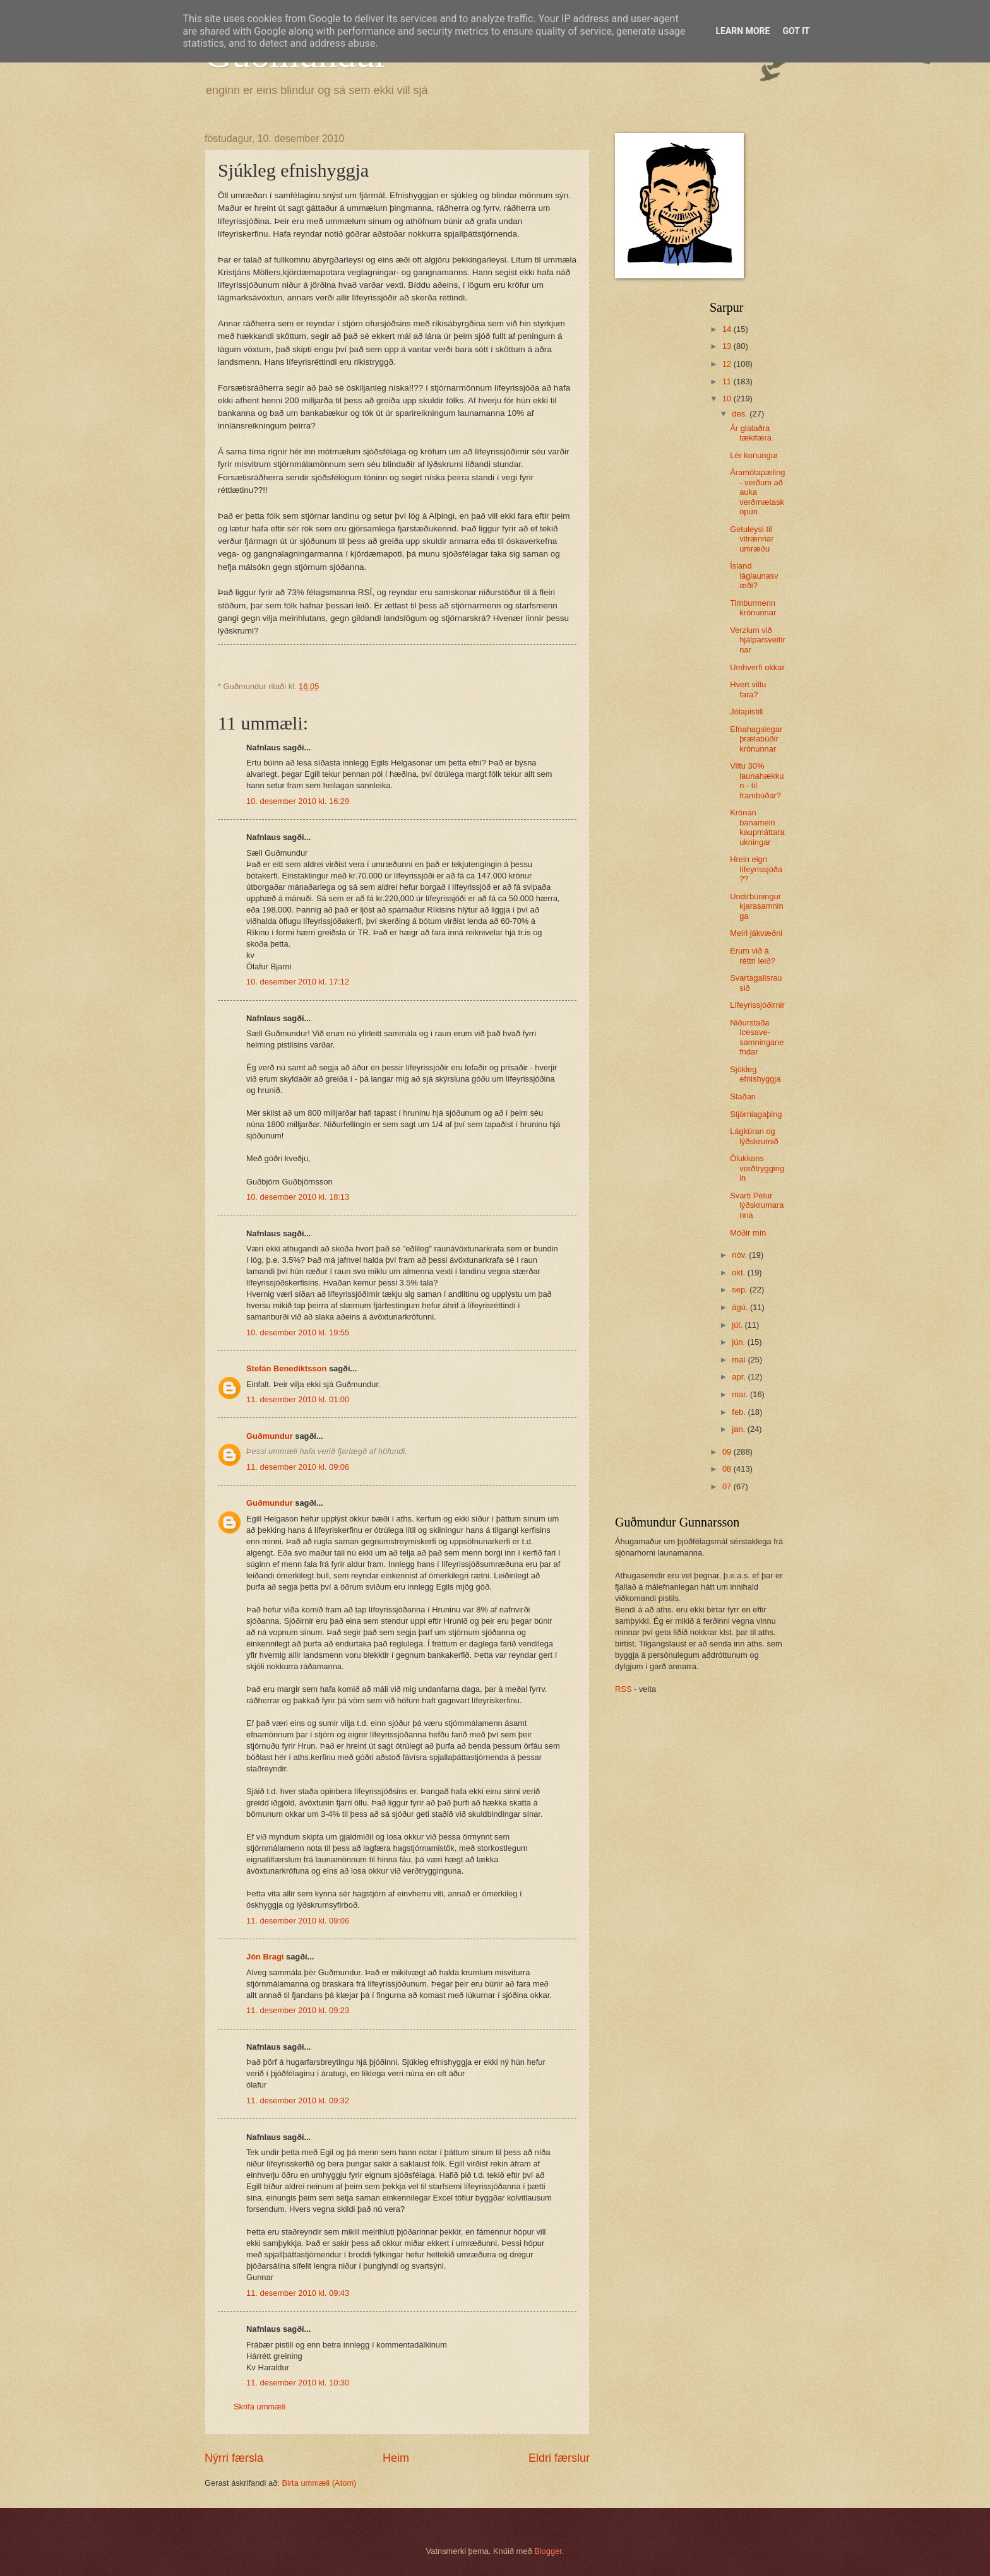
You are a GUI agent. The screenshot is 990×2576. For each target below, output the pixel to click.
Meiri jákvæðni (756, 933)
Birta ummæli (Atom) (319, 2483)
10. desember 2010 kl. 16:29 (297, 801)
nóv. (740, 1255)
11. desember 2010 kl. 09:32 (297, 2100)
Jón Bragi (264, 1956)
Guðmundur (269, 1436)
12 (728, 364)
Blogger (548, 2551)
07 (728, 1486)
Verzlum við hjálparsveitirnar (757, 639)
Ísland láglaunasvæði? (754, 575)
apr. (740, 1376)
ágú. (741, 1307)
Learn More (742, 31)
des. (740, 413)
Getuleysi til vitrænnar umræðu (751, 538)
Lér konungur (754, 455)
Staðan (743, 1096)
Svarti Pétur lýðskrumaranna (757, 1205)
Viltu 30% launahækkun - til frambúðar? (757, 780)
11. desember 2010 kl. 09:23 (297, 2010)
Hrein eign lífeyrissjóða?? (756, 868)
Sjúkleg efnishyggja (755, 1074)
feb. (740, 1412)
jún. (739, 1342)
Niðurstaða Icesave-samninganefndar (757, 1037)
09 (728, 1451)
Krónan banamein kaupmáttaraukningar (757, 827)
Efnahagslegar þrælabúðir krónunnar (756, 738)
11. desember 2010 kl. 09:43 (297, 2293)
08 (728, 1469)
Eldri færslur (559, 2458)
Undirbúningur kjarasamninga (756, 906)
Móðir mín (748, 1233)
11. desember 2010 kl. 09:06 (297, 1467)
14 (728, 329)
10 (728, 398)
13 (728, 346)
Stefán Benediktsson (286, 1368)
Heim (396, 2458)
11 (728, 381)
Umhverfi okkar (757, 667)
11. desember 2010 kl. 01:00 (297, 1399)
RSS (623, 1689)
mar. (741, 1394)
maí (740, 1359)
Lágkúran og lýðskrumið (754, 1135)
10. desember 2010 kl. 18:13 (297, 1197)
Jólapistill (746, 711)
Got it (795, 31)
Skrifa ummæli (259, 2406)
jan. (739, 1429)
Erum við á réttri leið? (752, 955)
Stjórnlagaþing (756, 1114)
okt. (739, 1272)
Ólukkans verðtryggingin (757, 1168)
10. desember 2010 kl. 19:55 (297, 1332)
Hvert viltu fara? (748, 689)
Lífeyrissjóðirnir (757, 1005)
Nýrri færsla (234, 2458)
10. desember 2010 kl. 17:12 (297, 981)
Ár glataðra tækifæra (751, 432)
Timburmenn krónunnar (753, 607)
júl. (738, 1325)
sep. (740, 1289)
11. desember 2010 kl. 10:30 (297, 2382)
